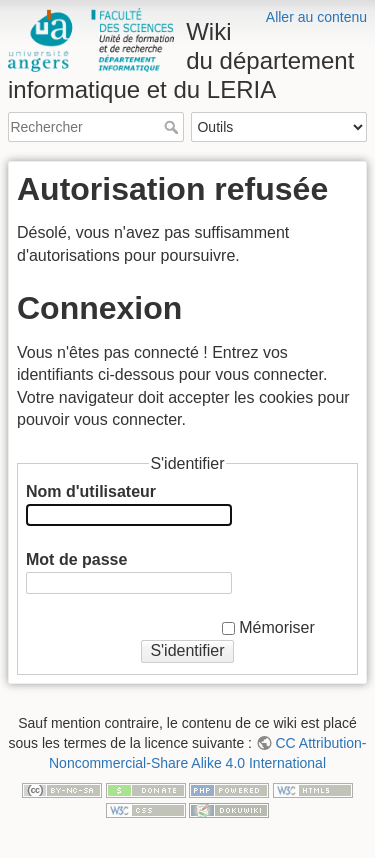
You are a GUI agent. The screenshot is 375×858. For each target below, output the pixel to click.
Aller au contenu (316, 17)
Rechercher (173, 127)
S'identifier (187, 650)
